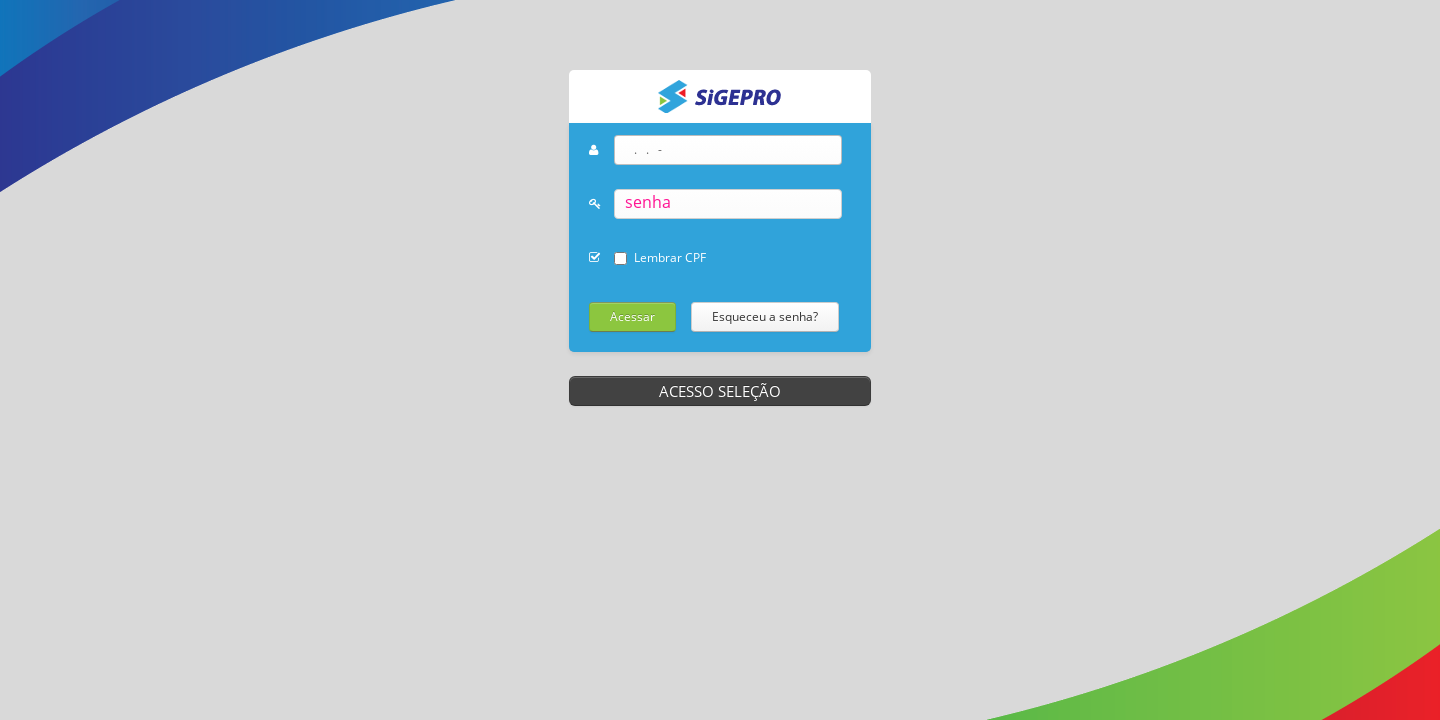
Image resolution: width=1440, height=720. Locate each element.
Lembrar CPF (670, 257)
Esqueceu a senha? (765, 316)
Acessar (632, 316)
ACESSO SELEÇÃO (720, 391)
